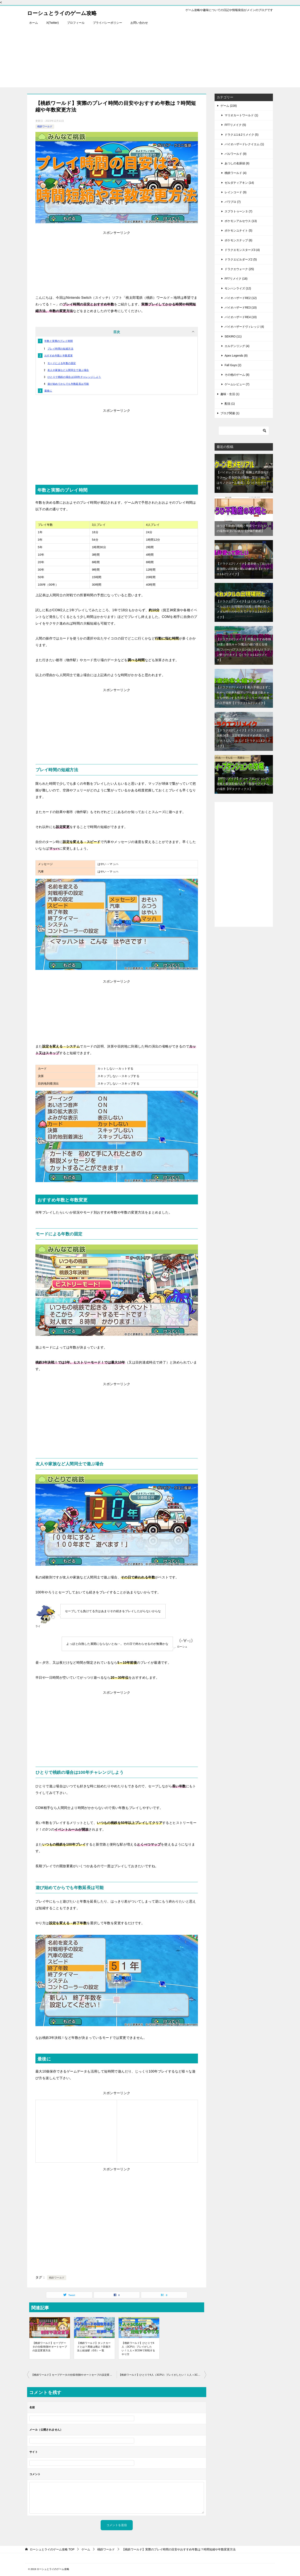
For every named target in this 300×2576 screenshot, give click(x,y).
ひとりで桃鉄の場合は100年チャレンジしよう (74, 377)
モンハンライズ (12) (238, 288)
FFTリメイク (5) (235, 124)
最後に (48, 390)
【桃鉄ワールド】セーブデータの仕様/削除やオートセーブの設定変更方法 (49, 2347)
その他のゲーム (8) (237, 374)
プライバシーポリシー (107, 22)
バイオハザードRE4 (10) (241, 317)
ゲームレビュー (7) (237, 384)
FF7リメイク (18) (236, 278)
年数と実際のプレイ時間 (58, 341)
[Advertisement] (150, 58)
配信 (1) (230, 403)
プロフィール (76, 22)
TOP (52, 2549)
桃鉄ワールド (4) (235, 173)
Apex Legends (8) (236, 355)
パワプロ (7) (233, 201)
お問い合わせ (139, 22)
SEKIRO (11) (233, 336)
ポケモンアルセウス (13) (241, 221)
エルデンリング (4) (237, 346)
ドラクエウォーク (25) (239, 269)
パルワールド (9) (235, 153)
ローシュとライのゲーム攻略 (68, 12)
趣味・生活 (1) (229, 394)
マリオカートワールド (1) (241, 115)
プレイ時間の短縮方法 (60, 348)
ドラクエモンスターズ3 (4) (242, 250)
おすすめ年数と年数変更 (58, 355)
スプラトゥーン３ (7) (238, 211)
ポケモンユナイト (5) (238, 230)
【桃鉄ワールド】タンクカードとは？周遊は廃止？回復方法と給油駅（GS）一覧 (94, 2347)
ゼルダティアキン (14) (239, 182)
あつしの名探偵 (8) (237, 163)
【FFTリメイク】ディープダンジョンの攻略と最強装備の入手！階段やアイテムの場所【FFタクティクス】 (243, 784)
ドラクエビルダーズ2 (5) (241, 259)
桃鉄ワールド (44, 126)
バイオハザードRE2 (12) (241, 298)
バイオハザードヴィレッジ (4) (244, 326)
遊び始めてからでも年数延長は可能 (68, 383)
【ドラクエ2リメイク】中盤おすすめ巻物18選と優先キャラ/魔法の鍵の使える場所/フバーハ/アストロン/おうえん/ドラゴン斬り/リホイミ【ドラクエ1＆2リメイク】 (244, 649)
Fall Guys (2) (233, 365)
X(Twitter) (52, 22)
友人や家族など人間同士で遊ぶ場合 (68, 370)
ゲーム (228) (228, 105)
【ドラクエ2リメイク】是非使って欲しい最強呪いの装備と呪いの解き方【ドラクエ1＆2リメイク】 (244, 569)
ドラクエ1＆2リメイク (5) (242, 134)
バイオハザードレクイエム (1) (244, 144)
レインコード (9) (235, 192)
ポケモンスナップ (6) (238, 240)
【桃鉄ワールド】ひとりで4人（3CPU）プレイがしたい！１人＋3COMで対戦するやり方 (138, 2349)
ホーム (33, 22)
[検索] (244, 430)
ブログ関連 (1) (229, 413)
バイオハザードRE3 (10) (241, 307)
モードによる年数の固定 (62, 363)
